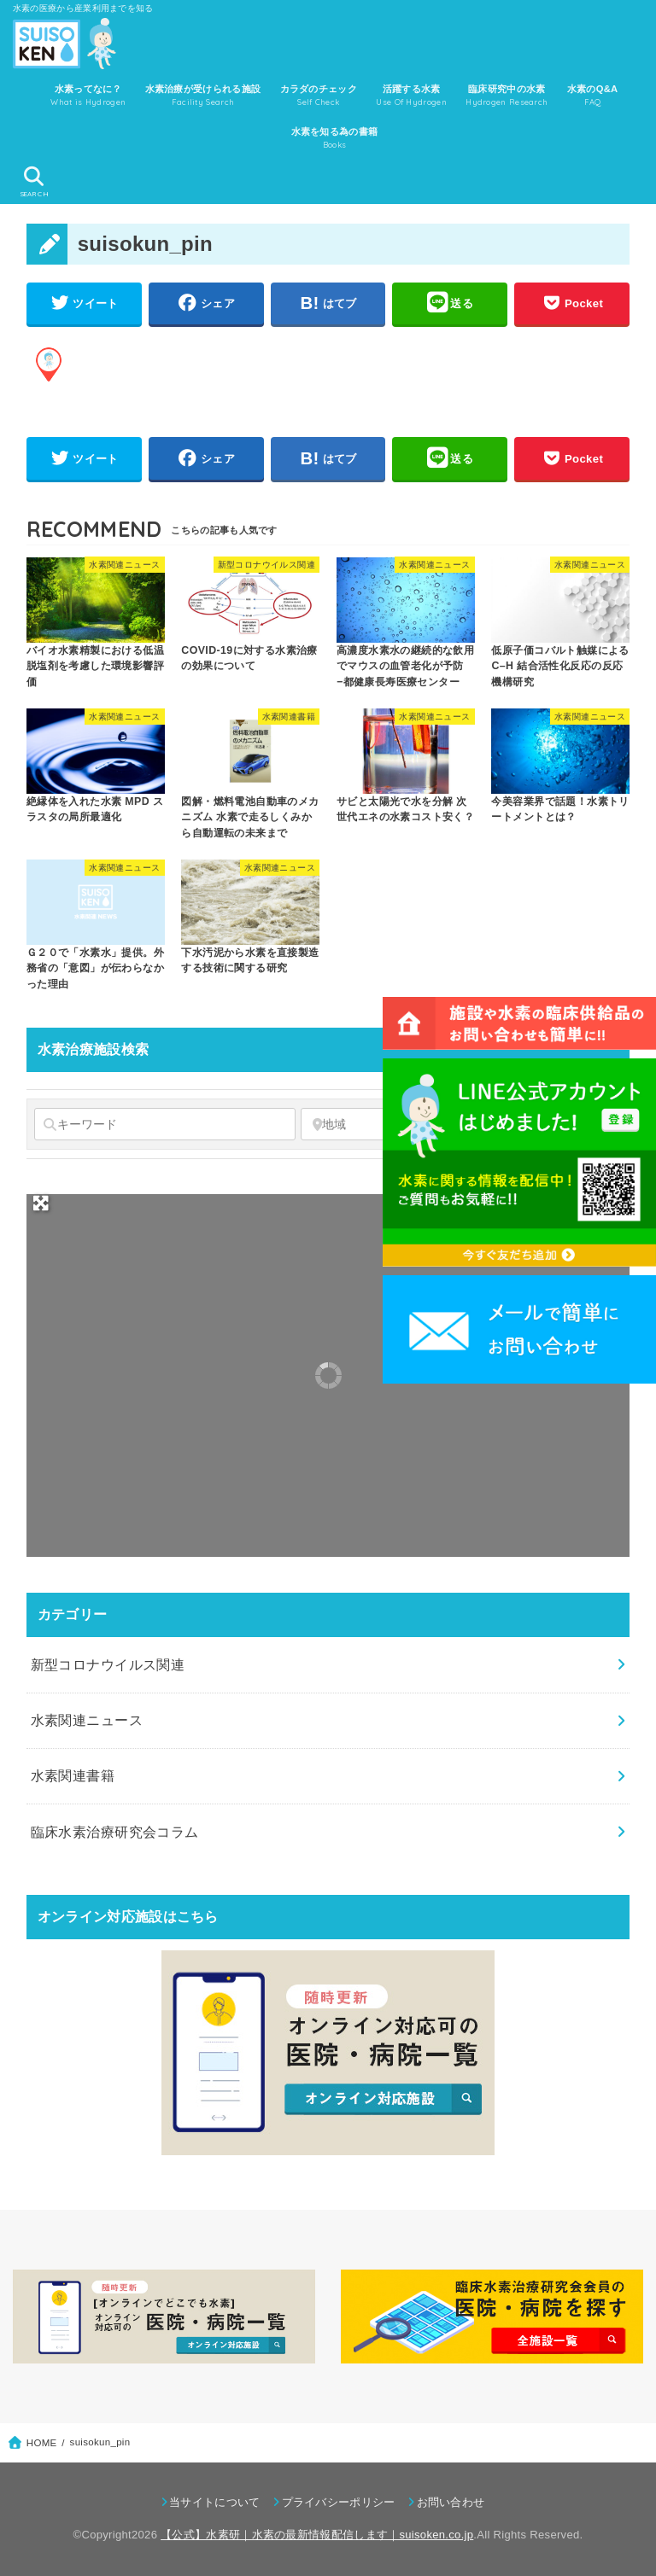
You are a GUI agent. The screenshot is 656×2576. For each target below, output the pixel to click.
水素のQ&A (592, 96)
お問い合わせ (451, 2502)
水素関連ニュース (87, 1720)
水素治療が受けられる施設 (203, 96)
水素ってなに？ (88, 96)
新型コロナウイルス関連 (108, 1664)
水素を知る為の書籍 (334, 139)
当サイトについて (214, 2502)
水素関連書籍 (72, 1775)
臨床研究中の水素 (507, 96)
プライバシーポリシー (338, 2502)
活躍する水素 (411, 96)
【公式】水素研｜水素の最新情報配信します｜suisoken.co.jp (317, 2534)
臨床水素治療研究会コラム (115, 1831)
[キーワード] (165, 1124)
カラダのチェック (318, 96)
